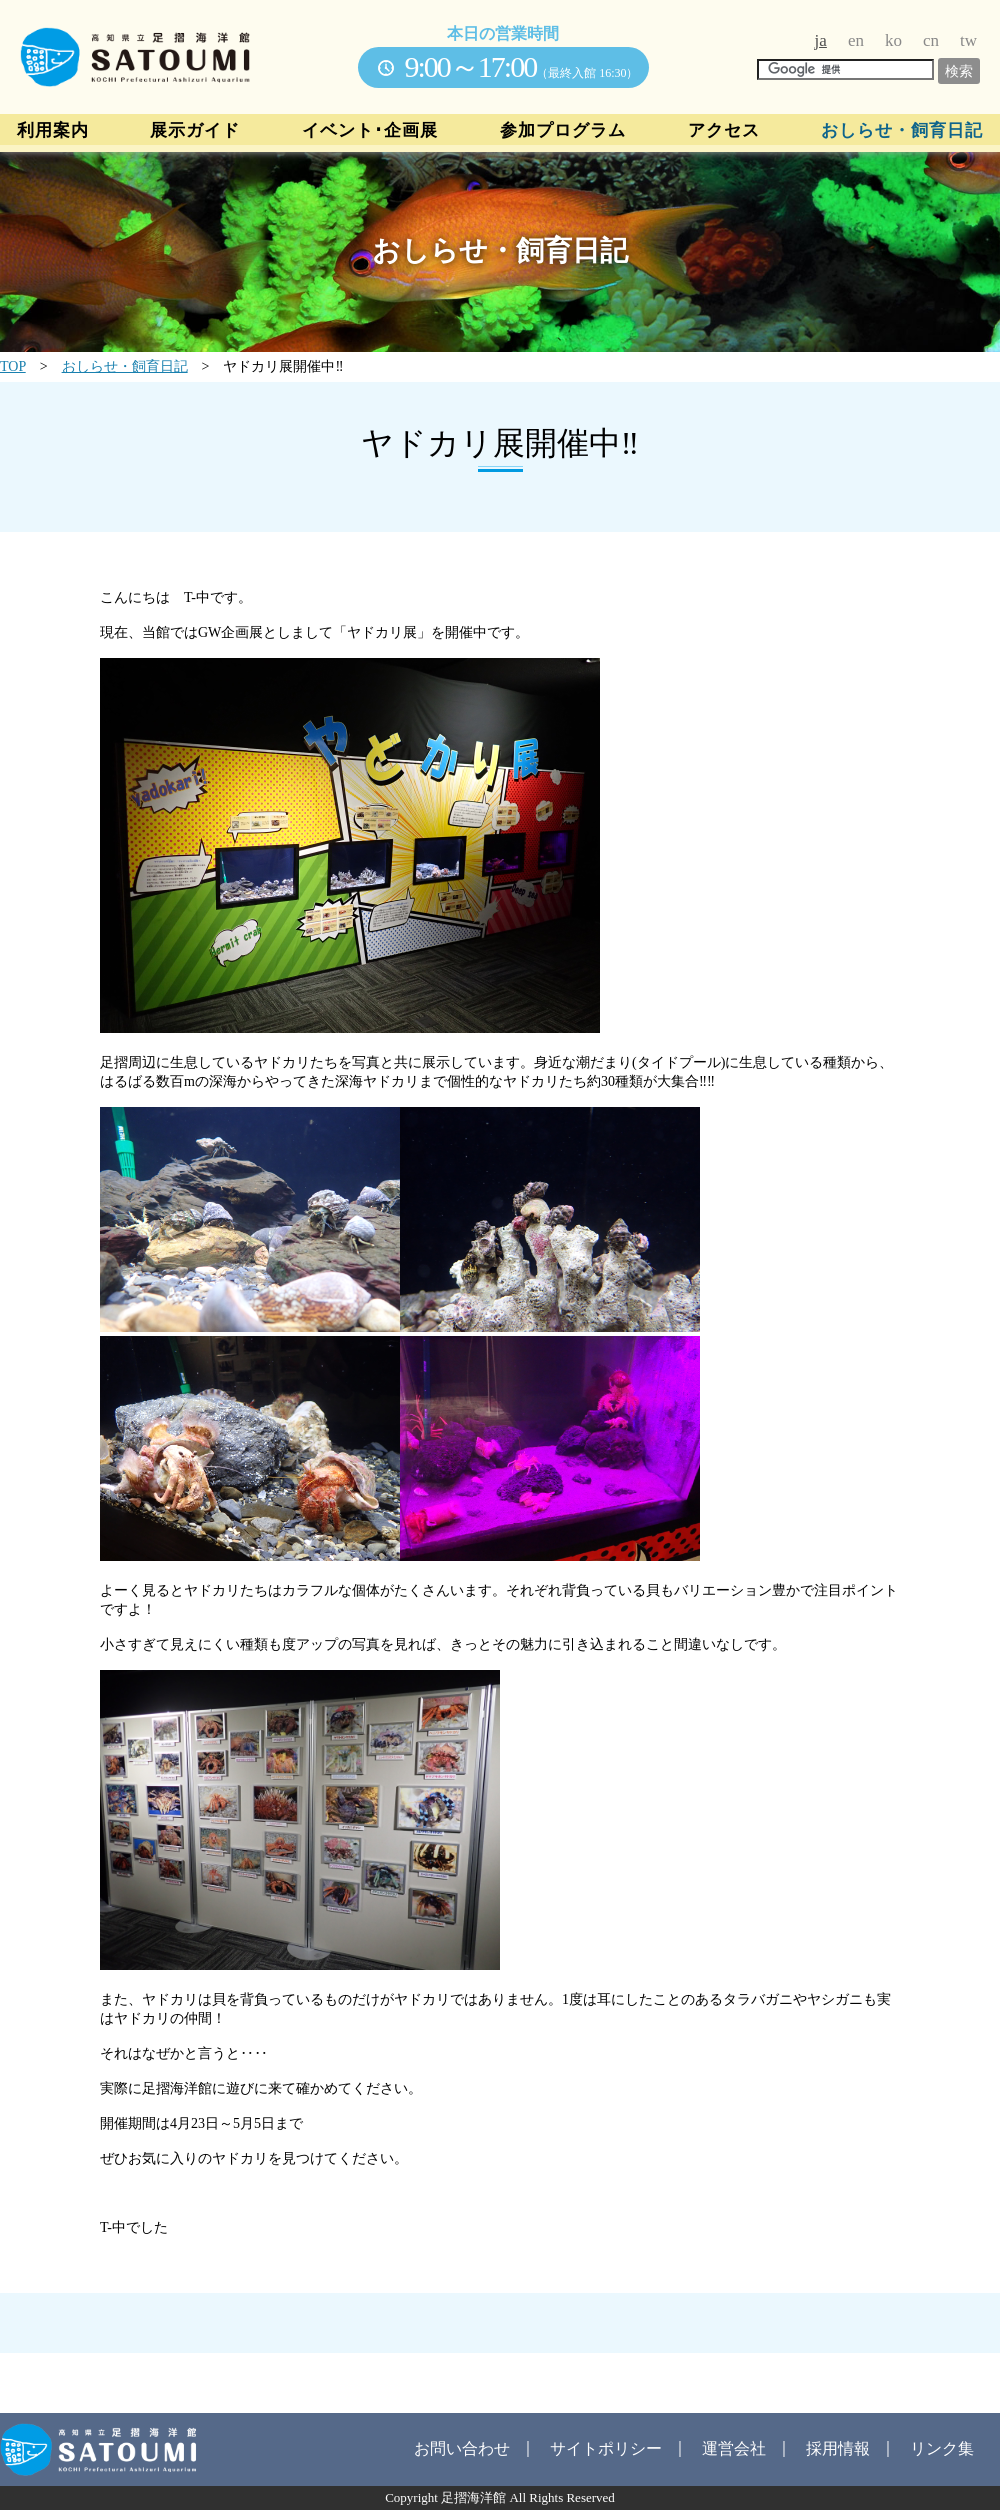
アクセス (724, 131)
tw (968, 40)
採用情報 (838, 2448)
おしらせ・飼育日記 (902, 131)
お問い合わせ (462, 2448)
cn (931, 40)
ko (893, 40)
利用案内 (53, 131)
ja (821, 40)
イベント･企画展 (370, 131)
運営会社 (734, 2448)
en (856, 40)
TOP (13, 366)
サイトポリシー (606, 2448)
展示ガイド (195, 131)
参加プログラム (563, 131)
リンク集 (942, 2448)
